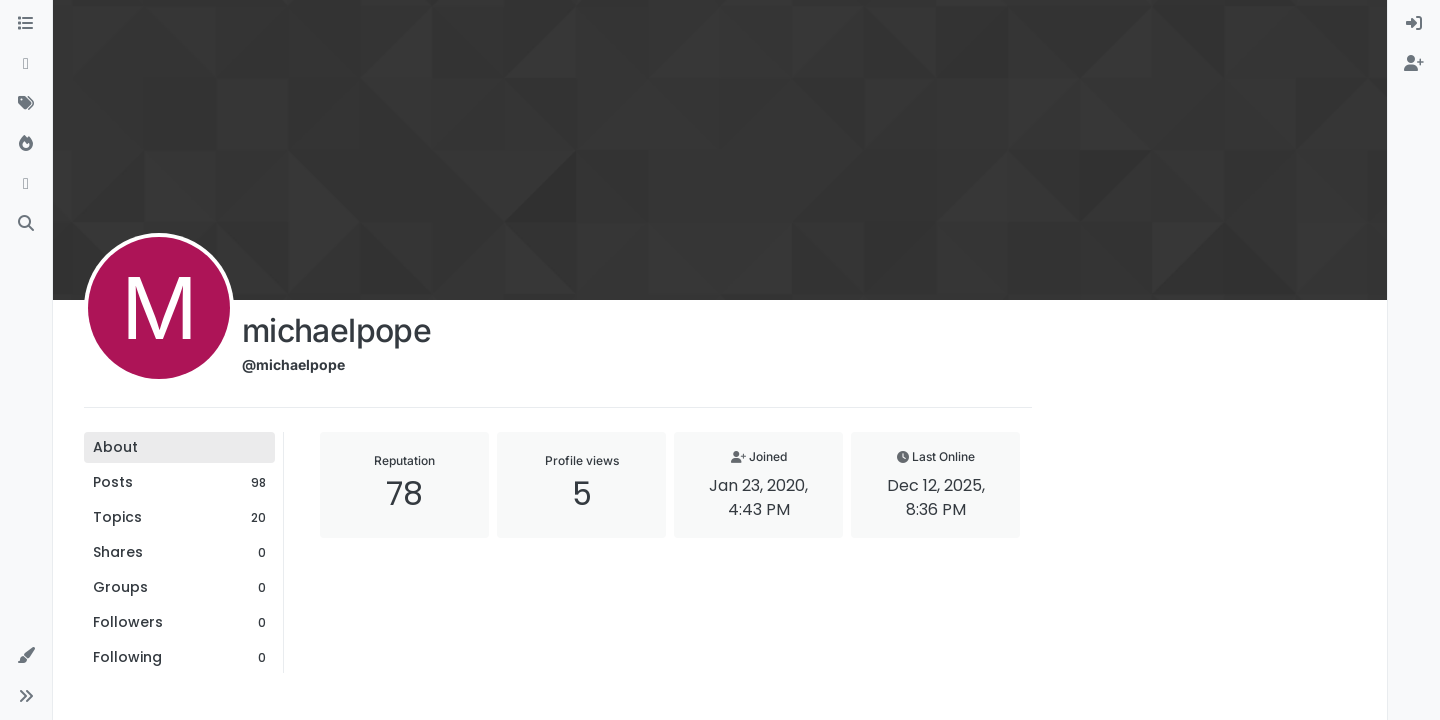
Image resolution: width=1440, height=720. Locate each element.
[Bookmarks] (26, 184)
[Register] (1414, 64)
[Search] (26, 224)
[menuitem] (1414, 24)
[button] (26, 656)
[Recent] (26, 64)
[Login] (1414, 24)
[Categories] (26, 24)
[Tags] (26, 104)
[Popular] (26, 144)
